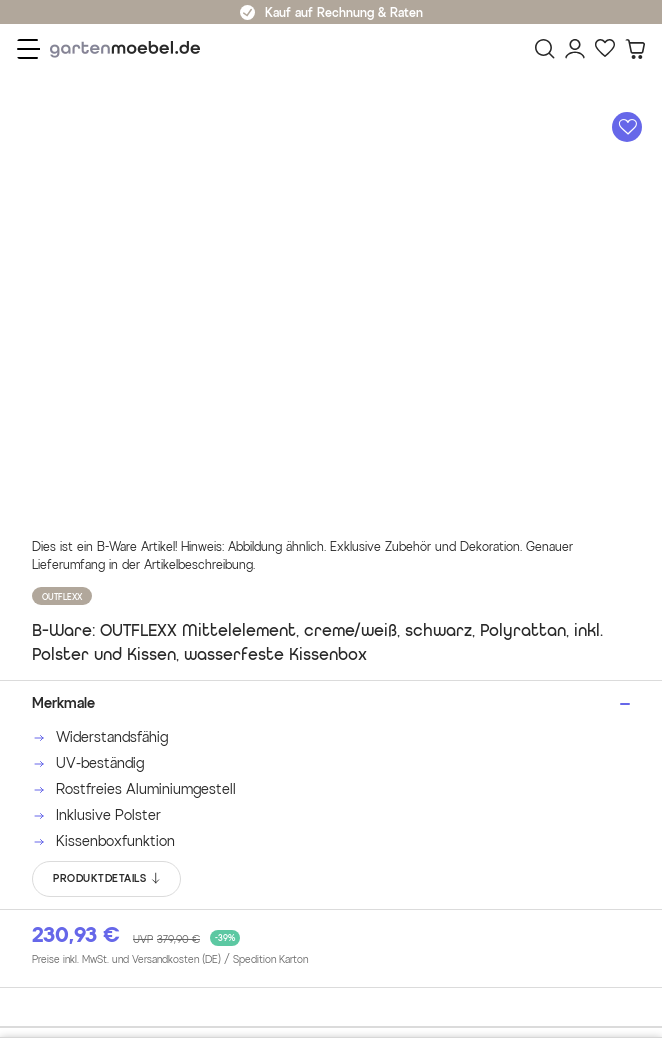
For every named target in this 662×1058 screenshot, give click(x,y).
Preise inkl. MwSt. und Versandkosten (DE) (170, 960)
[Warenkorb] (635, 49)
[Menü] (28, 49)
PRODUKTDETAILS (107, 879)
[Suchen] (545, 49)
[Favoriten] (605, 49)
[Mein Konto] (575, 49)
